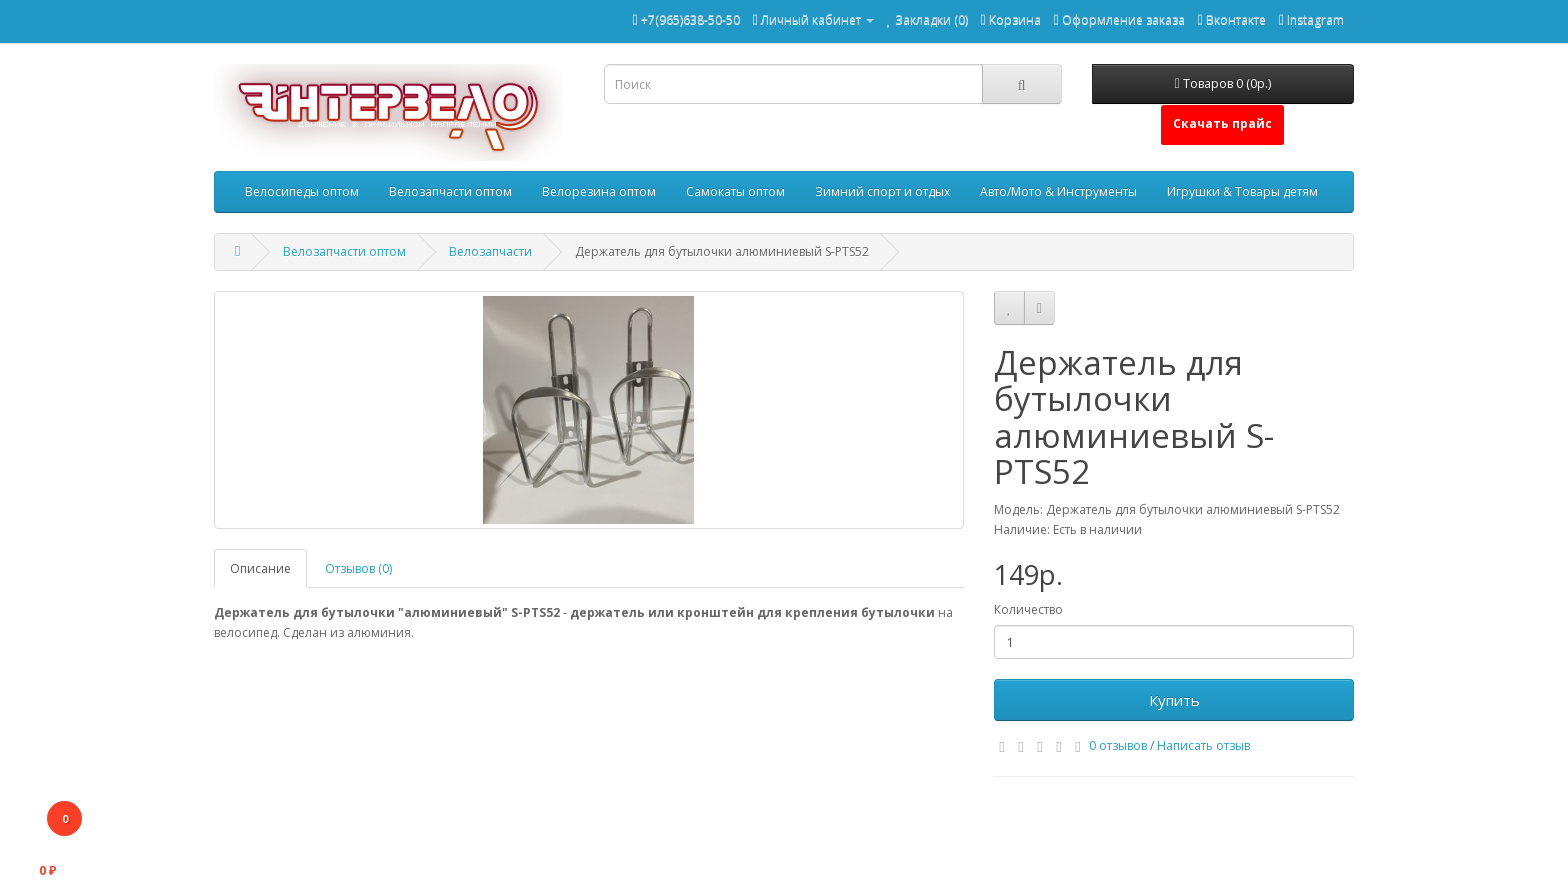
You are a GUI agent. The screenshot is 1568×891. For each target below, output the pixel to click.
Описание (260, 568)
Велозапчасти (490, 251)
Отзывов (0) (358, 568)
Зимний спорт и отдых (882, 191)
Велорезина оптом (599, 191)
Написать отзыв (1203, 745)
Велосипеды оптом (302, 191)
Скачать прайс (1222, 123)
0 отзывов (1118, 745)
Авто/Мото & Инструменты (1058, 191)
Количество (1028, 609)
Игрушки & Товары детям (1242, 191)
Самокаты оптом (735, 191)
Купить (1174, 700)
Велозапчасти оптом (450, 191)
